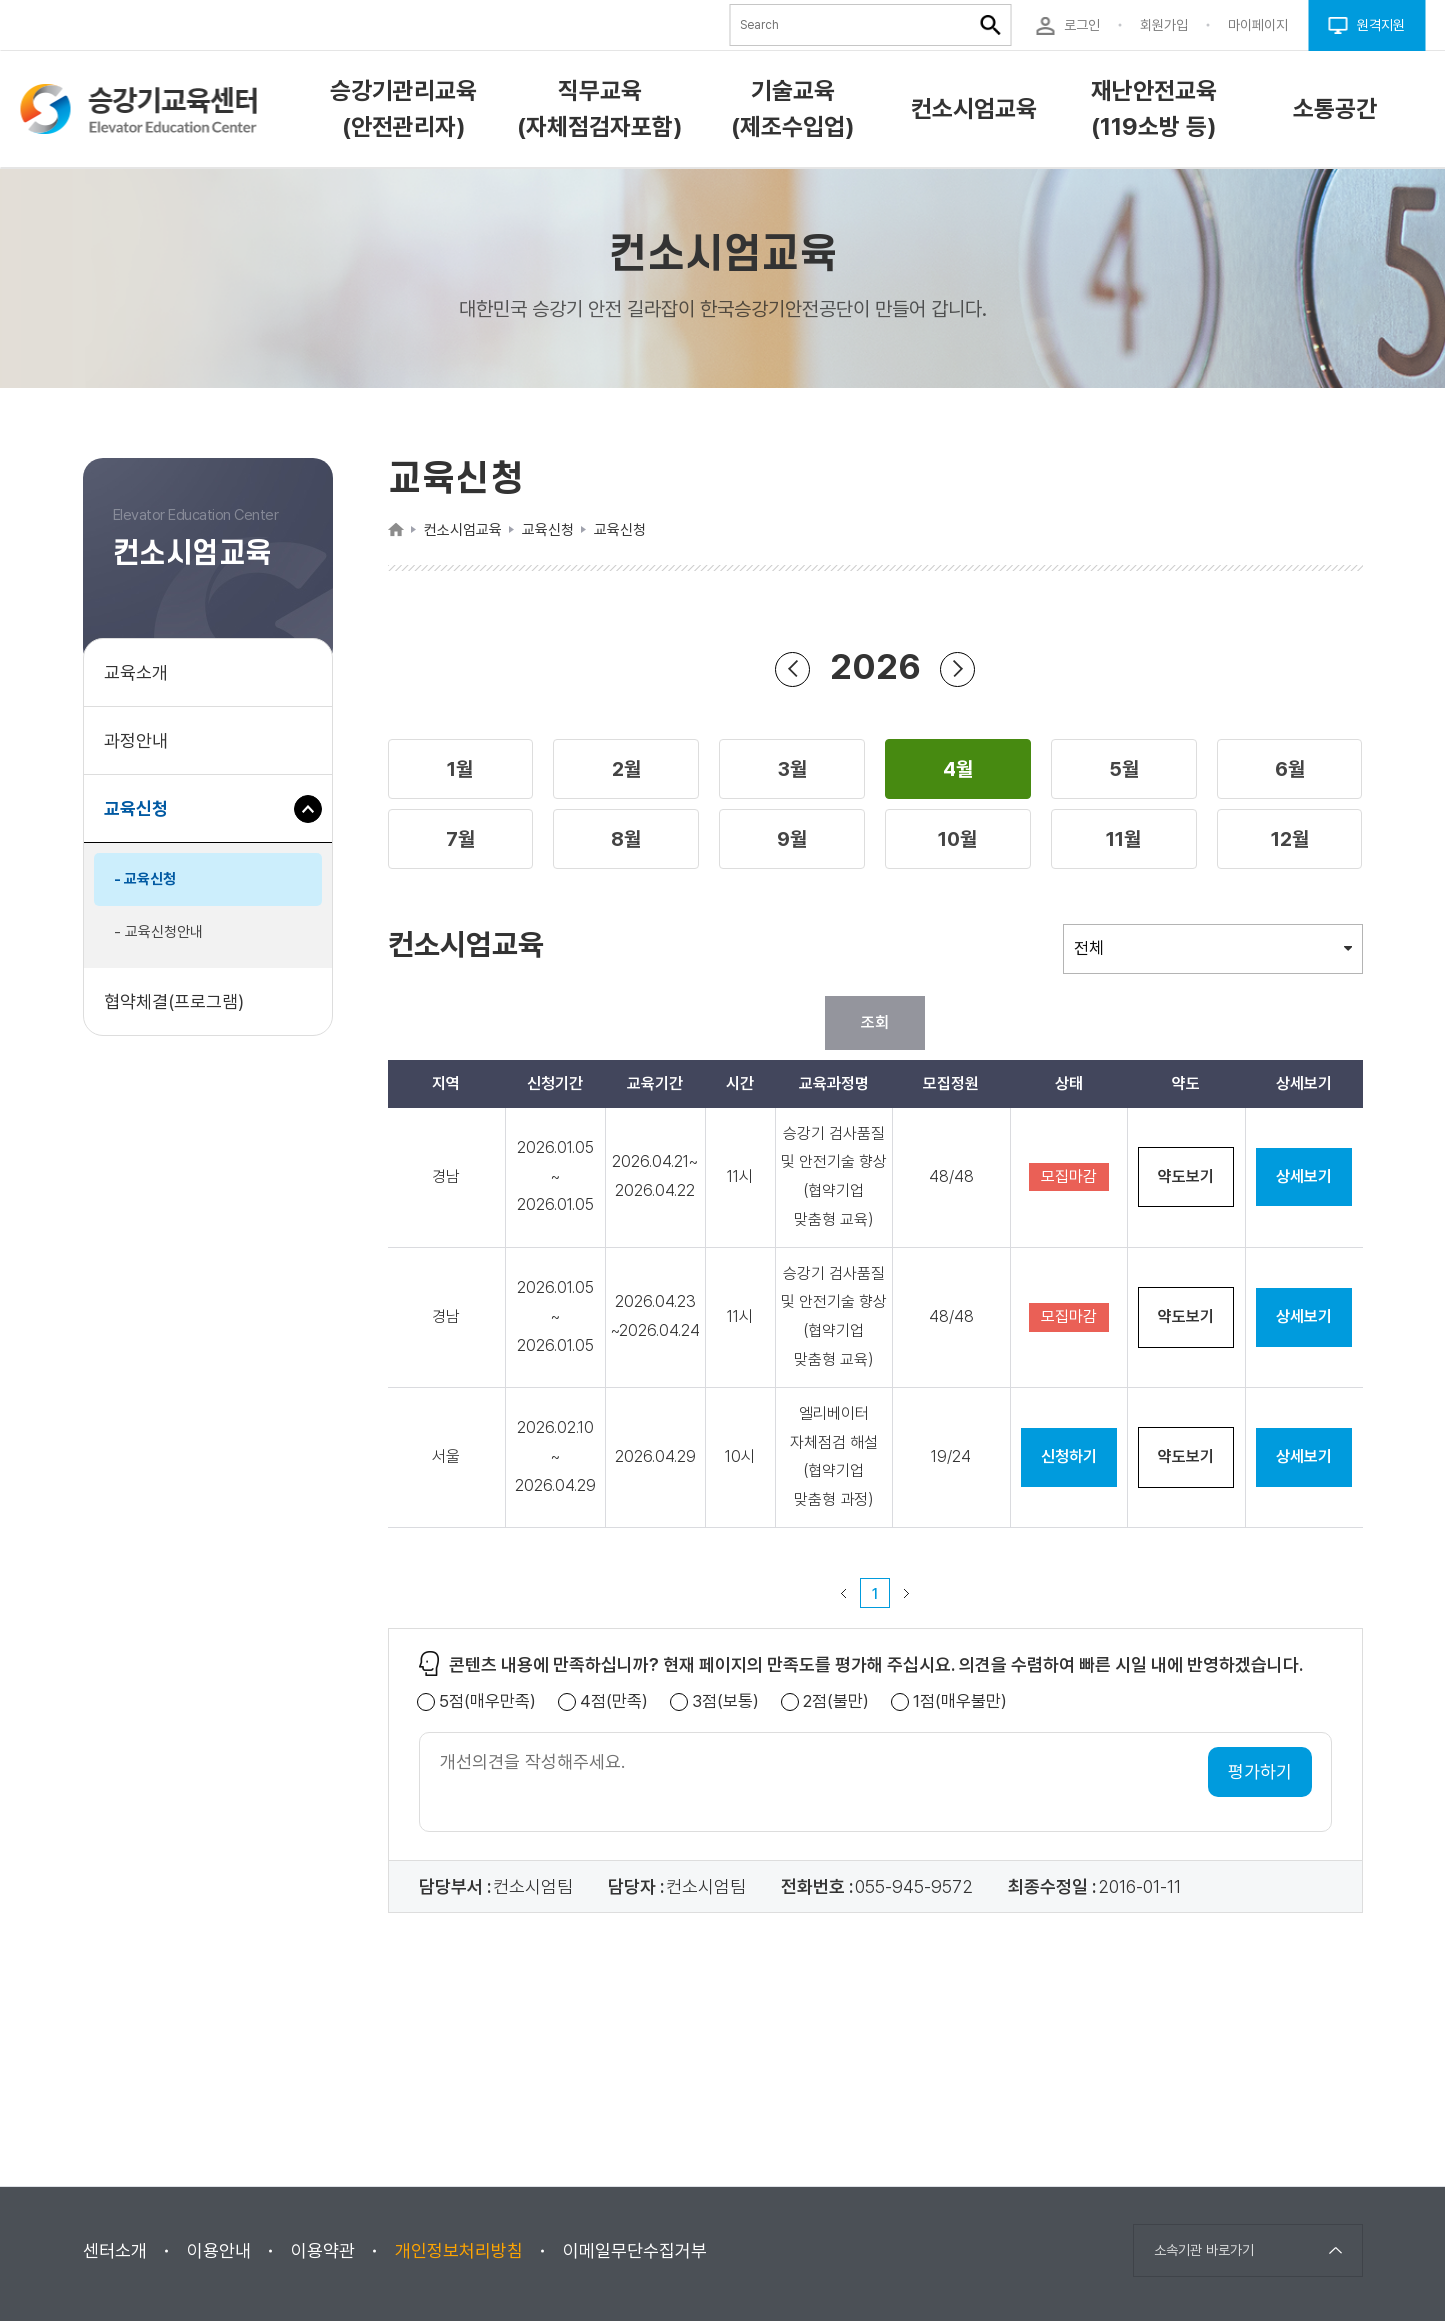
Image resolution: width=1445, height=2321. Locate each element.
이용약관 (323, 2250)
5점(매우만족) (487, 1701)
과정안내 (136, 740)
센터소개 (115, 2250)
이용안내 (219, 2250)
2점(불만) (836, 1701)
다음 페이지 (907, 1593)
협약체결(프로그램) (174, 1001)
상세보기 (1304, 1176)
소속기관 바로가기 (1204, 2250)
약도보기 (1186, 1176)
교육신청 (143, 818)
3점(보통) (725, 1701)
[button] (461, 769)
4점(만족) (614, 1701)
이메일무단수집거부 (635, 2250)
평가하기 (1260, 1771)
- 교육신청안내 (158, 932)
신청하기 (1069, 1456)
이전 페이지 (844, 1593)
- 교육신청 (145, 879)
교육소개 (136, 672)
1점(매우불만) (960, 1701)
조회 (875, 1022)
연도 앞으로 (958, 668)
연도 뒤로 (793, 668)
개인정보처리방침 (459, 2250)
